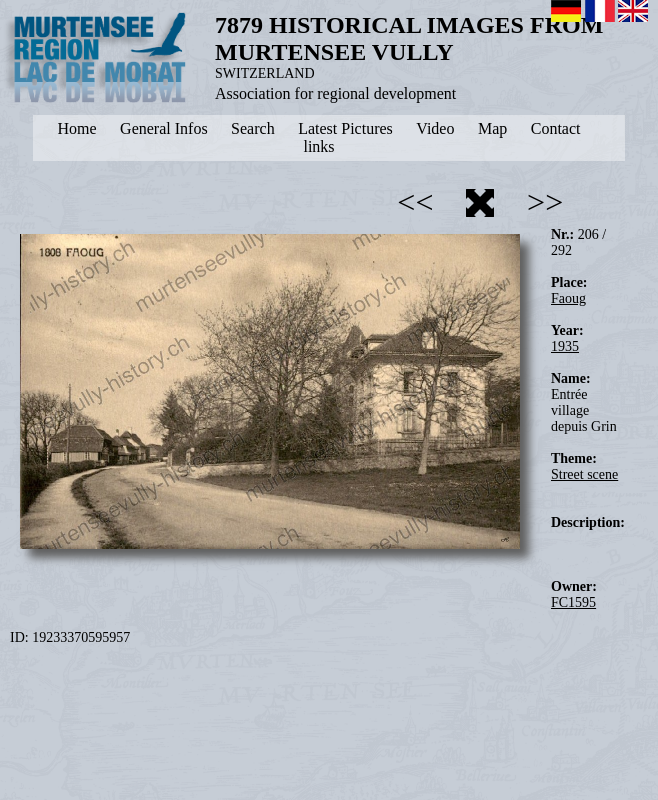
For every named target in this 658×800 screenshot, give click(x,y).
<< (415, 202)
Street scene (584, 474)
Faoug (568, 298)
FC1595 (573, 602)
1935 (565, 346)
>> (545, 202)
